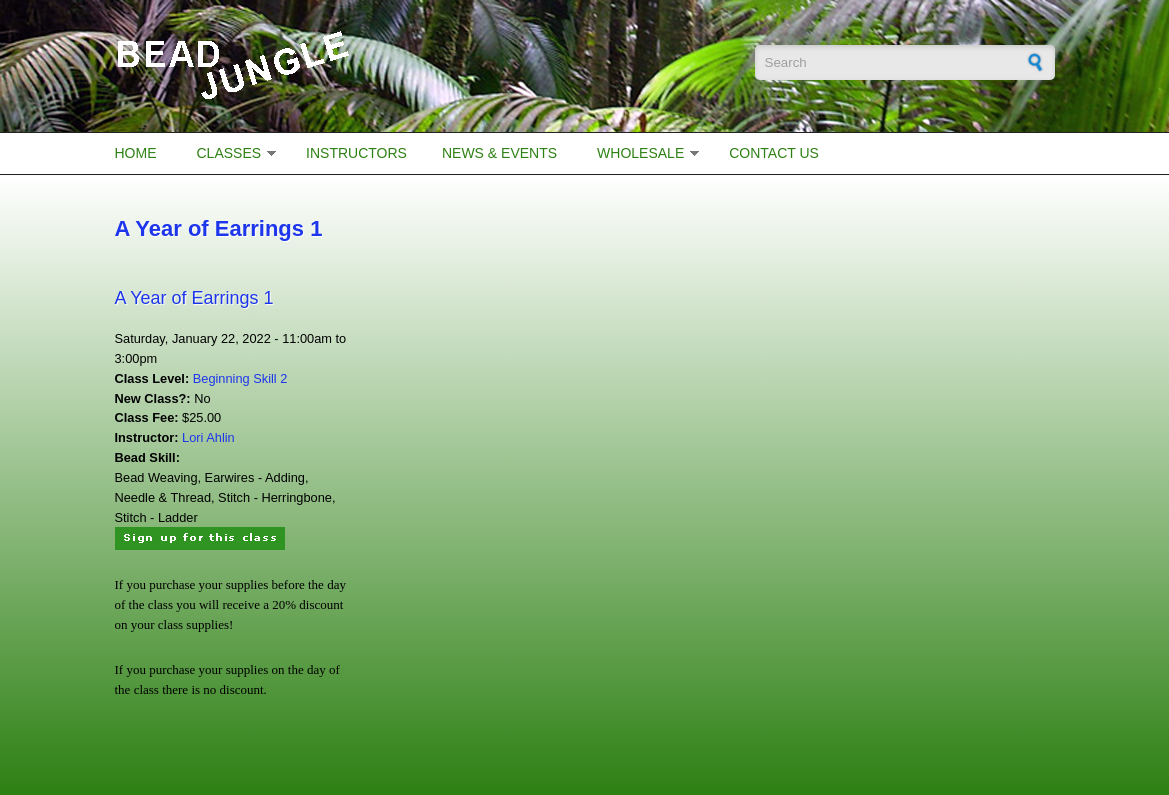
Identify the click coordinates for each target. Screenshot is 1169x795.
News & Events (499, 153)
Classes (229, 153)
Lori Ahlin (208, 437)
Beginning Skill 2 (240, 378)
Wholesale (640, 153)
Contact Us (774, 153)
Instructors (356, 153)
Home (136, 153)
